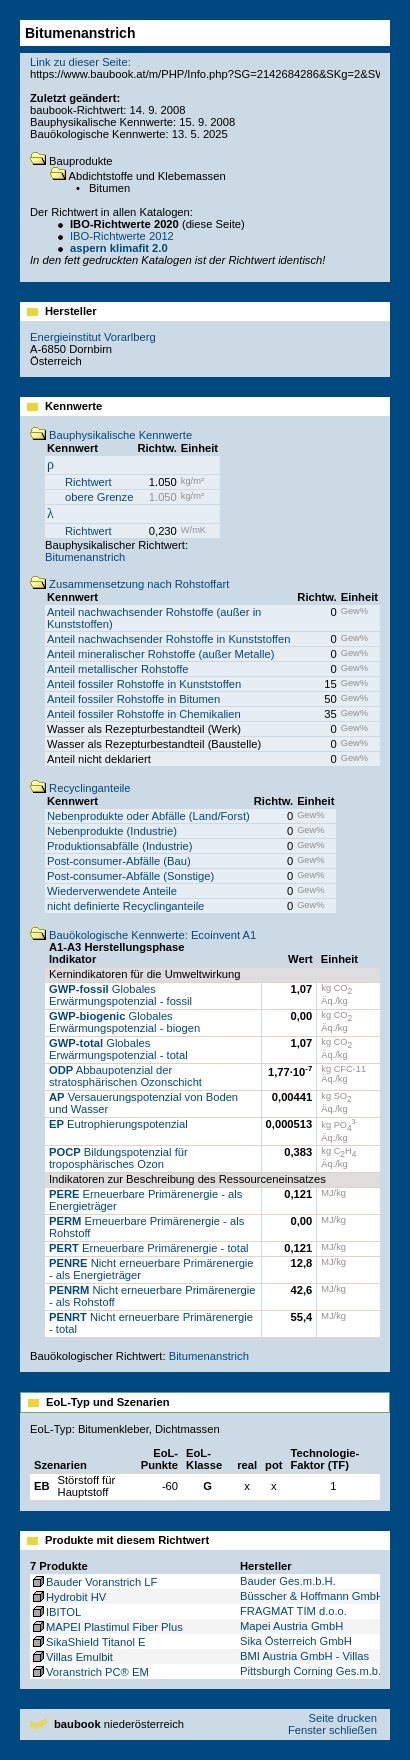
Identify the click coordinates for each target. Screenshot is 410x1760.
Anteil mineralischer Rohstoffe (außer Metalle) (160, 654)
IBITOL (55, 1612)
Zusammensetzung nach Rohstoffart (129, 584)
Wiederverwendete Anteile (112, 891)
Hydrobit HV (68, 1597)
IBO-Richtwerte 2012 (122, 236)
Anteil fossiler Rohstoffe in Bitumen (133, 699)
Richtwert (88, 482)
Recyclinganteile (80, 788)
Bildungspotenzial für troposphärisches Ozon (118, 1158)
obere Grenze (99, 497)
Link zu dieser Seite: (80, 62)
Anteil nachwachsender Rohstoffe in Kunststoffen (168, 639)
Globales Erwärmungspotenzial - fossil (120, 995)
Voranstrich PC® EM (89, 1672)
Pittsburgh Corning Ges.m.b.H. (316, 1671)
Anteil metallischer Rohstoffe (118, 669)
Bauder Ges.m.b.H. (288, 1581)
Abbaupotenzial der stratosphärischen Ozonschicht (125, 1076)
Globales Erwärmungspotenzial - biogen (124, 1022)
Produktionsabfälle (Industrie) (120, 846)
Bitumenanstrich (85, 557)
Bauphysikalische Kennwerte (111, 435)
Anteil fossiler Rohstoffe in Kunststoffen (144, 684)
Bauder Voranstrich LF (93, 1582)
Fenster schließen (332, 1730)
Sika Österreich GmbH (296, 1641)
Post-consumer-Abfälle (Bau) (119, 861)
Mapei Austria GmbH (291, 1626)
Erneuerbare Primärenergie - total (149, 1248)
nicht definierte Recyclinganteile (125, 906)
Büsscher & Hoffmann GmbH (312, 1596)
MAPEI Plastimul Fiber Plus (106, 1627)
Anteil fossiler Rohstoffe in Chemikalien (144, 714)
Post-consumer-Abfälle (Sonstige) (130, 876)
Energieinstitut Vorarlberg (93, 337)
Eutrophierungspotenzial (118, 1124)
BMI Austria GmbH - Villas (304, 1656)
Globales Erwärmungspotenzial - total (118, 1049)
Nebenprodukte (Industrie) (112, 831)
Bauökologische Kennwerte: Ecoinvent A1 (143, 935)
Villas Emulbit (71, 1657)
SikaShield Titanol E (88, 1642)
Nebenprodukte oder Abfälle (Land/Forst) (148, 816)
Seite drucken (342, 1718)
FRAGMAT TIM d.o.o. (293, 1611)
